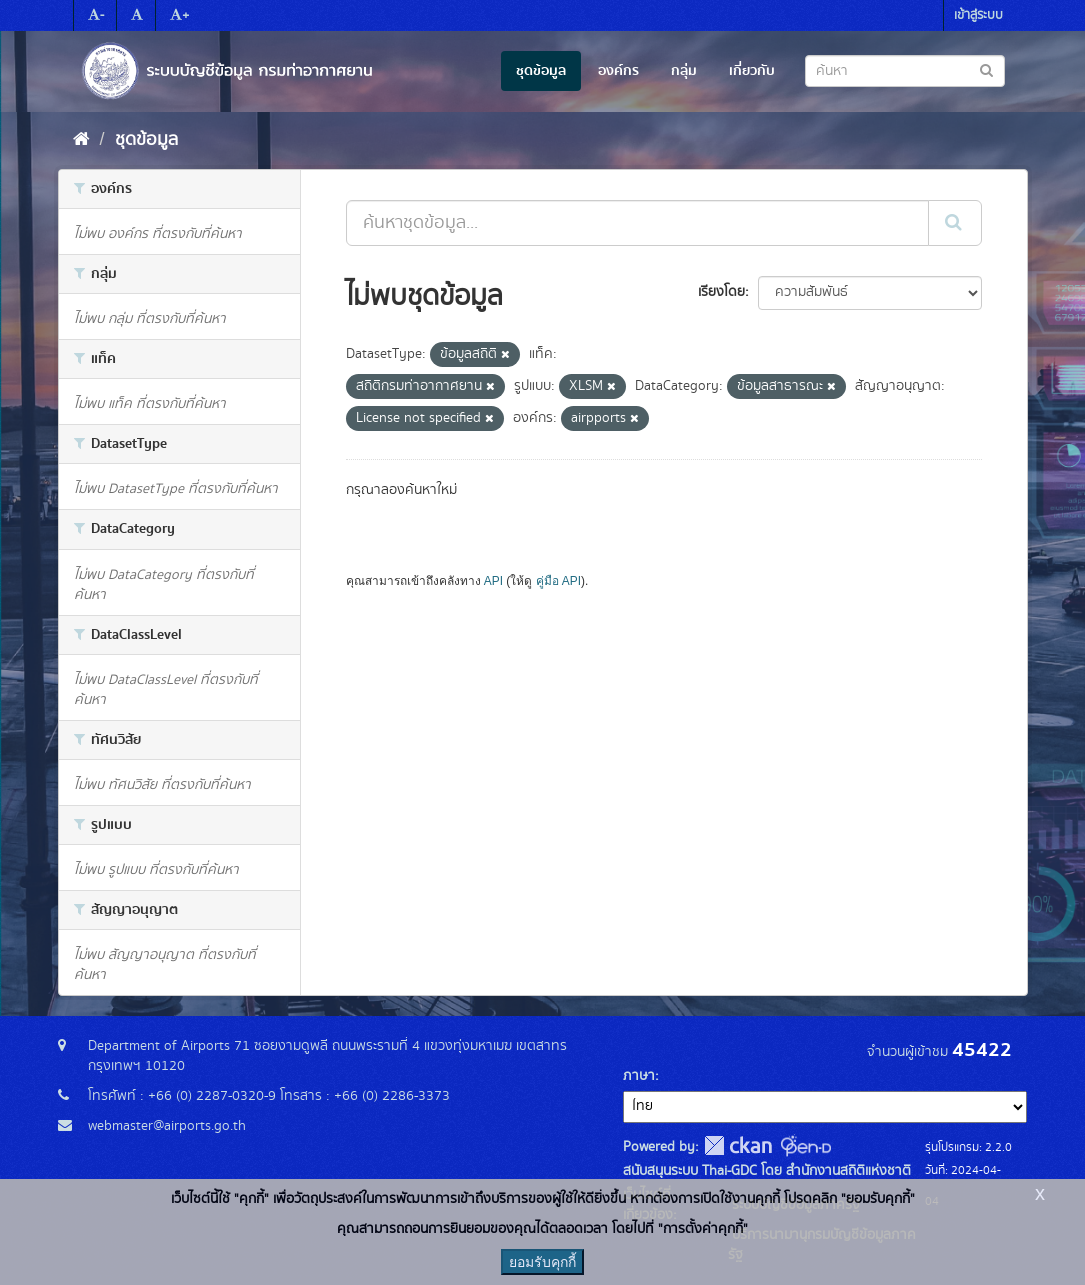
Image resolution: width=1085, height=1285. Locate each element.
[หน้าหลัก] (81, 140)
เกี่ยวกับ (752, 71)
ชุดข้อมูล (541, 71)
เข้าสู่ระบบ (978, 15)
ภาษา (639, 1076)
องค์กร (618, 71)
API (493, 581)
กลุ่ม (684, 71)
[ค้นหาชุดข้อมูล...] (637, 223)
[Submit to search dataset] (986, 69)
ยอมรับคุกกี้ (542, 1262)
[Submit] (955, 223)
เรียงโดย (721, 292)
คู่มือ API (558, 581)
